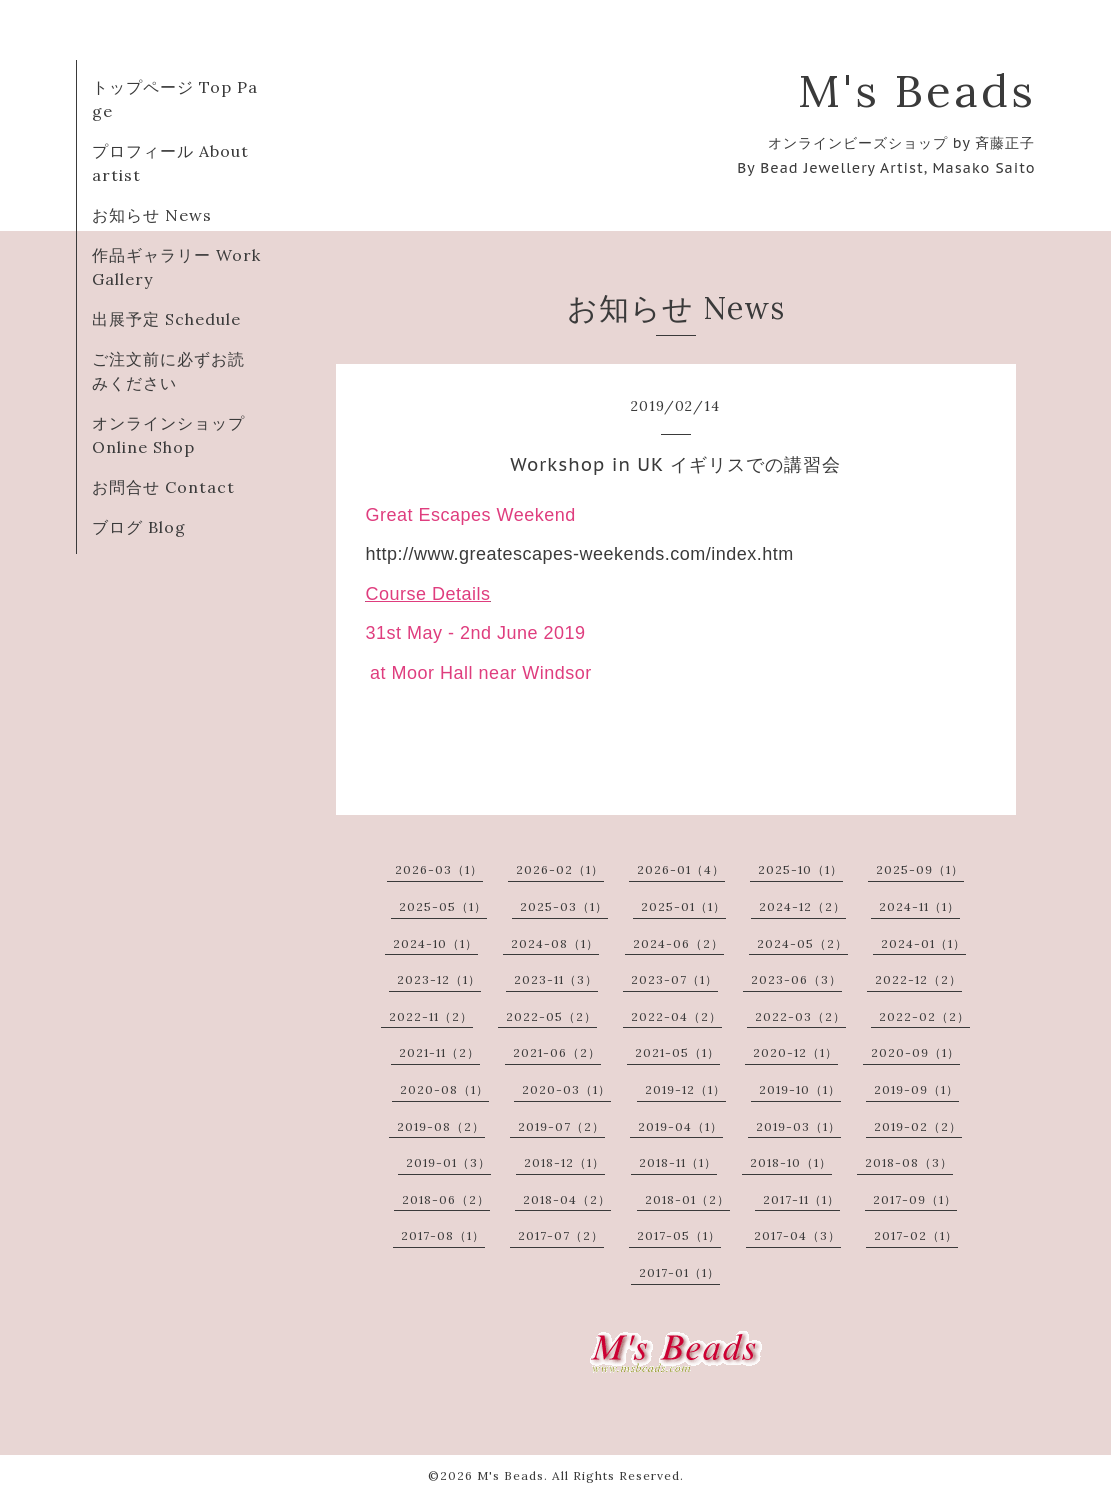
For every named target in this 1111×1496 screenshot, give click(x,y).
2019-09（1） (916, 1089)
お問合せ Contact (163, 487)
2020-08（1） (444, 1089)
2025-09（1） (920, 869)
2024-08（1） (555, 943)
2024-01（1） (923, 943)
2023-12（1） (439, 979)
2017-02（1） (916, 1235)
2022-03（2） (800, 1016)
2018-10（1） (791, 1162)
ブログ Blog (139, 527)
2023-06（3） (796, 979)
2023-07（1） (674, 979)
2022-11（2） (431, 1016)
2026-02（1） (560, 869)
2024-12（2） (802, 906)
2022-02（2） (924, 1016)
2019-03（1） (798, 1126)
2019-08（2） (441, 1126)
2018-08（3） (909, 1162)
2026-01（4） (681, 869)
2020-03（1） (566, 1089)
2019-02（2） (918, 1126)
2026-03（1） (439, 869)
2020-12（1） (795, 1052)
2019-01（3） (448, 1162)
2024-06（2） (678, 943)
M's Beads (917, 90)
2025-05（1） (443, 906)
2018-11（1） (678, 1162)
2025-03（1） (564, 906)
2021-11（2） (439, 1052)
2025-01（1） (683, 906)
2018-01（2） (687, 1199)
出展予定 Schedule (166, 319)
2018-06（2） (446, 1199)
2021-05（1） (677, 1052)
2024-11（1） (919, 906)
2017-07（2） (561, 1235)
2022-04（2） (676, 1016)
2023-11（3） (556, 979)
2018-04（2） (567, 1199)
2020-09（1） (915, 1052)
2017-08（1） (443, 1235)
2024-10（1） (435, 943)
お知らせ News (152, 215)
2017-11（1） (801, 1199)
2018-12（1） (564, 1162)
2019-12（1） (685, 1089)
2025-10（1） (800, 869)
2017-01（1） (679, 1272)
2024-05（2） (802, 943)
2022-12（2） (918, 979)
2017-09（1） (915, 1199)
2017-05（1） (679, 1235)
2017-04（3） (797, 1235)
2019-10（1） (800, 1089)
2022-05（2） (551, 1016)
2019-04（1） (680, 1126)
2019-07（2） (561, 1126)
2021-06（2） (557, 1052)
